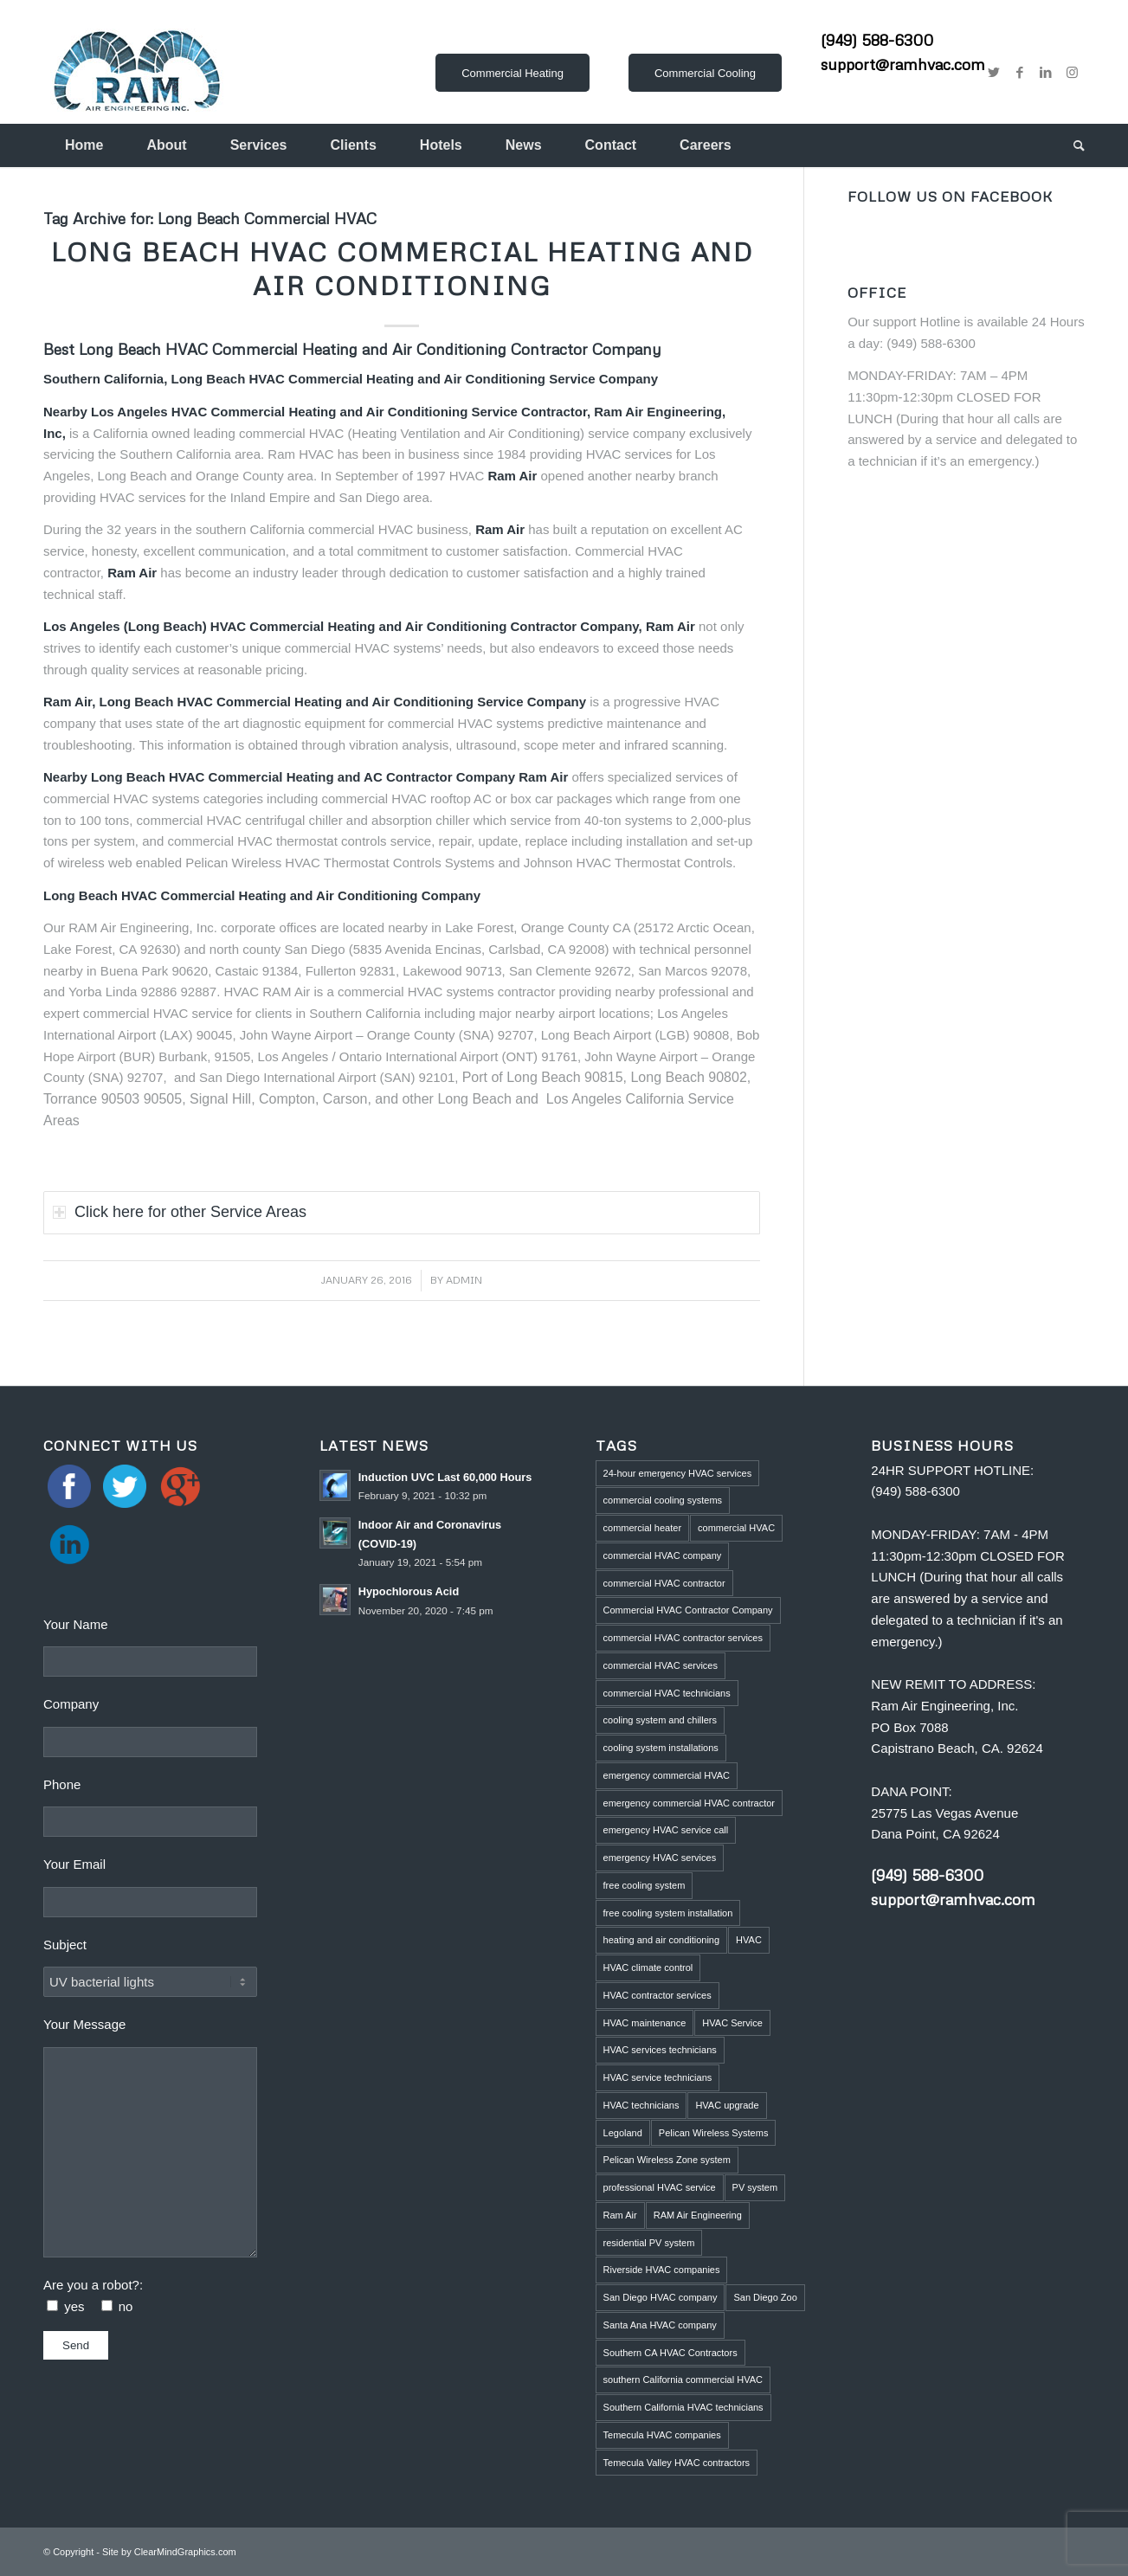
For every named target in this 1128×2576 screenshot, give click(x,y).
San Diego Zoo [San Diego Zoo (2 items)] (764, 2297)
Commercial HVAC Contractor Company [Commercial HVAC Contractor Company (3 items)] (688, 1610)
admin (464, 1279)
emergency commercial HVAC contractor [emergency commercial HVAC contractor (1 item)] (689, 1803)
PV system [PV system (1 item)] (755, 2187)
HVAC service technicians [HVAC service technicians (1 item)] (657, 2077)
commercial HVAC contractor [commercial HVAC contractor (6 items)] (664, 1583)
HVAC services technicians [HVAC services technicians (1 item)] (660, 2050)
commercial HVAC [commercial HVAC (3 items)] (736, 1528)
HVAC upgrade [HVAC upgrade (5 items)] (726, 2105)
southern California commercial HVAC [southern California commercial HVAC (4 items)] (683, 2379)
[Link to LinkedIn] (1046, 73)
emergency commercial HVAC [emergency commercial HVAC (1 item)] (667, 1775)
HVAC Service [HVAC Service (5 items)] (732, 2023)
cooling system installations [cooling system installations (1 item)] (661, 1747)
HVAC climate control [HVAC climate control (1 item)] (648, 1967)
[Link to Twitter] (994, 73)
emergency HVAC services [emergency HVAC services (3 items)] (660, 1857)
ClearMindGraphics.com (185, 2552)
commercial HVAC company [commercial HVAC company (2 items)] (662, 1555)
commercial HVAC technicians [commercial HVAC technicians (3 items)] (667, 1693)
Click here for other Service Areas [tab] (179, 1211)
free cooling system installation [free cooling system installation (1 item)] (668, 1913)
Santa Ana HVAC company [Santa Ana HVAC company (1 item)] (660, 2325)
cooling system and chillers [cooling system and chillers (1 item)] (660, 1720)
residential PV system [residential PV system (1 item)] (649, 2243)
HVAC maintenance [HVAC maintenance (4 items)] (644, 2023)
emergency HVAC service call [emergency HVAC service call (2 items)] (666, 1830)
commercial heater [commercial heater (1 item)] (642, 1528)
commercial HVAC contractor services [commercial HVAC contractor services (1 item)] (683, 1638)
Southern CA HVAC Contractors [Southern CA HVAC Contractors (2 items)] (670, 2352)
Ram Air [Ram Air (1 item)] (620, 2215)
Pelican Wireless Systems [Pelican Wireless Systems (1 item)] (714, 2133)
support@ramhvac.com (903, 64)
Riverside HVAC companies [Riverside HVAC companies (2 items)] (661, 2269)
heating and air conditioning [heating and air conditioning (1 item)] (661, 1940)
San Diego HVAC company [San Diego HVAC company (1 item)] (660, 2297)
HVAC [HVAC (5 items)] (749, 1940)
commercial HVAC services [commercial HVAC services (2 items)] (660, 1665)
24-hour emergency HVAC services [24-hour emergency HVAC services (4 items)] (677, 1473)
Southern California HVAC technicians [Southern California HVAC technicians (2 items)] (683, 2407)
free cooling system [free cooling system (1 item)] (644, 1885)
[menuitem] (84, 145)
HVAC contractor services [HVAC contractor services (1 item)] (657, 1995)
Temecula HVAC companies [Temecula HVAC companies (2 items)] (662, 2435)
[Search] (1068, 145)
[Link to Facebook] (1020, 73)
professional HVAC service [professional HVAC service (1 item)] (659, 2187)
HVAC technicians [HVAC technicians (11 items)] (641, 2105)
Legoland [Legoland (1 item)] (622, 2133)
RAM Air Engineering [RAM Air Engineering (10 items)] (698, 2215)
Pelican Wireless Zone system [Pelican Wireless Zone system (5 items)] (667, 2159)
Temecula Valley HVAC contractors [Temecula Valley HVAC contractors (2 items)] (677, 2462)
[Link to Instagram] (1072, 73)
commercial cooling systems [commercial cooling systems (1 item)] (663, 1500)
